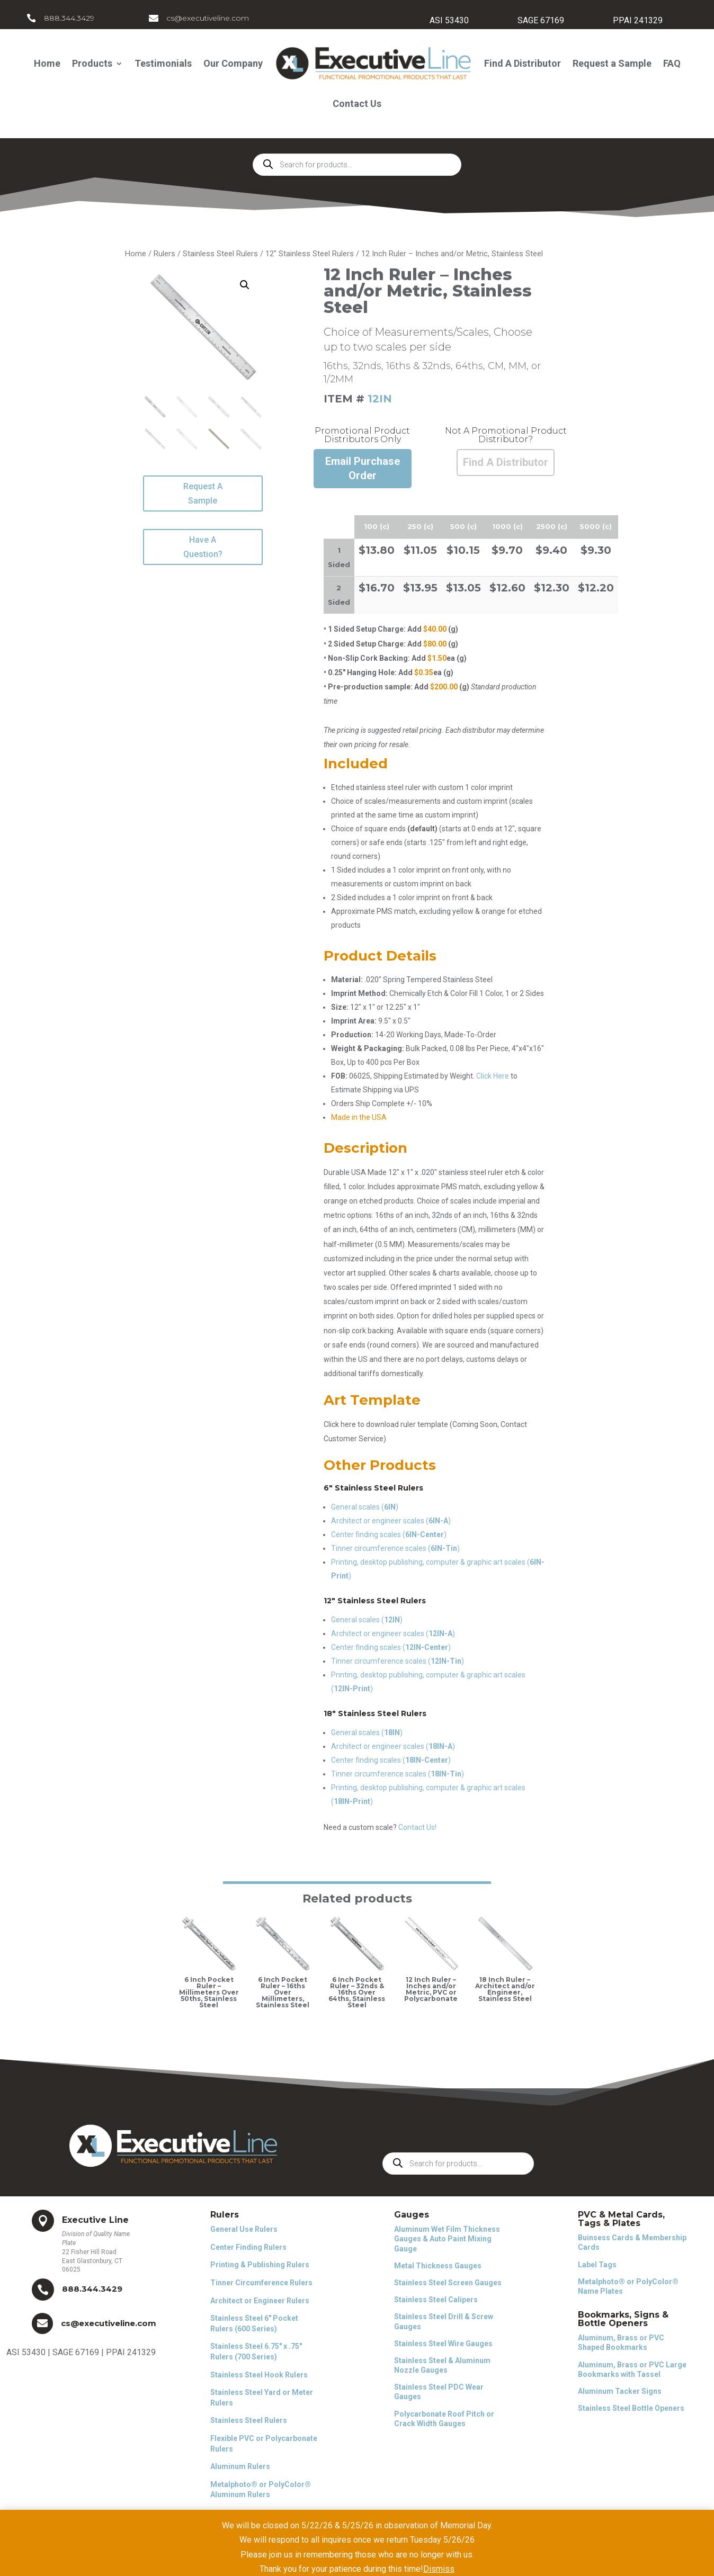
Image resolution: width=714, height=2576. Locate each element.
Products (92, 63)
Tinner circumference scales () (395, 1548)
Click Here (492, 1076)
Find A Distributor (522, 63)
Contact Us (357, 103)
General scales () (364, 1507)
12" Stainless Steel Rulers (309, 253)
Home (47, 63)
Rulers (164, 253)
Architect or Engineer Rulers (259, 2300)
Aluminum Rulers (240, 2466)
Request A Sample (202, 493)
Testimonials (163, 63)
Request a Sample (612, 63)
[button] (244, 284)
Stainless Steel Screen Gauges (448, 2282)
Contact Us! (417, 1827)
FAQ (672, 63)
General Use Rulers (244, 2229)
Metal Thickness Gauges (437, 2265)
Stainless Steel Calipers (436, 2299)
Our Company (233, 63)
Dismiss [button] (438, 2569)
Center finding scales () (389, 1534)
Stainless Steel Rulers (220, 253)
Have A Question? (202, 547)
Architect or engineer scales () (391, 1520)
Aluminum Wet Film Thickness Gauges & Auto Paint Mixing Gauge (447, 2238)
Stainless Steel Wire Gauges (443, 2343)
